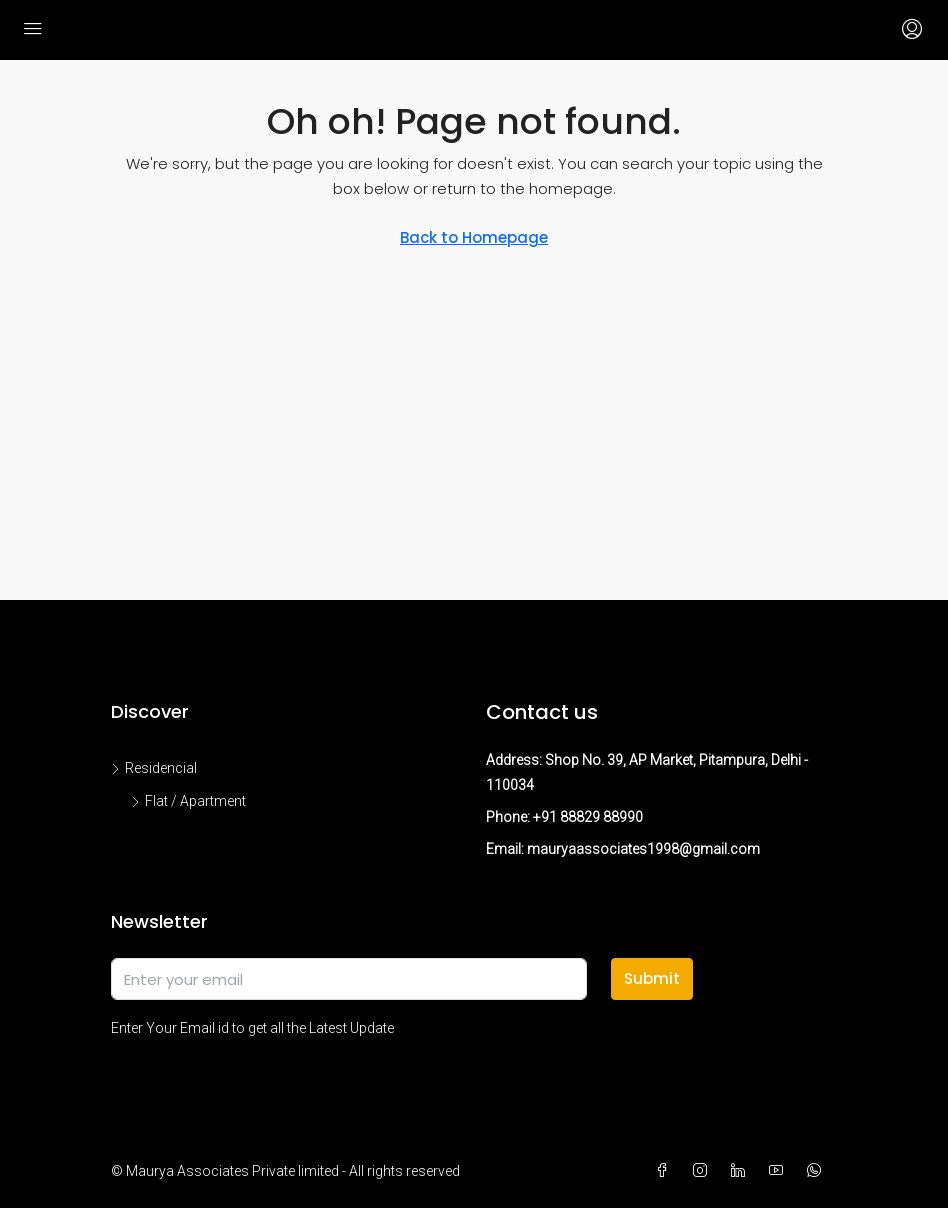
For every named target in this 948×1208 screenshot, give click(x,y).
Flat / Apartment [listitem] (188, 801)
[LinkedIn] (742, 1171)
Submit (652, 978)
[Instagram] (704, 1171)
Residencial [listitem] (154, 768)
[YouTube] (780, 1171)
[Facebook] (666, 1171)
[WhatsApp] (818, 1171)
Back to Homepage (474, 237)
